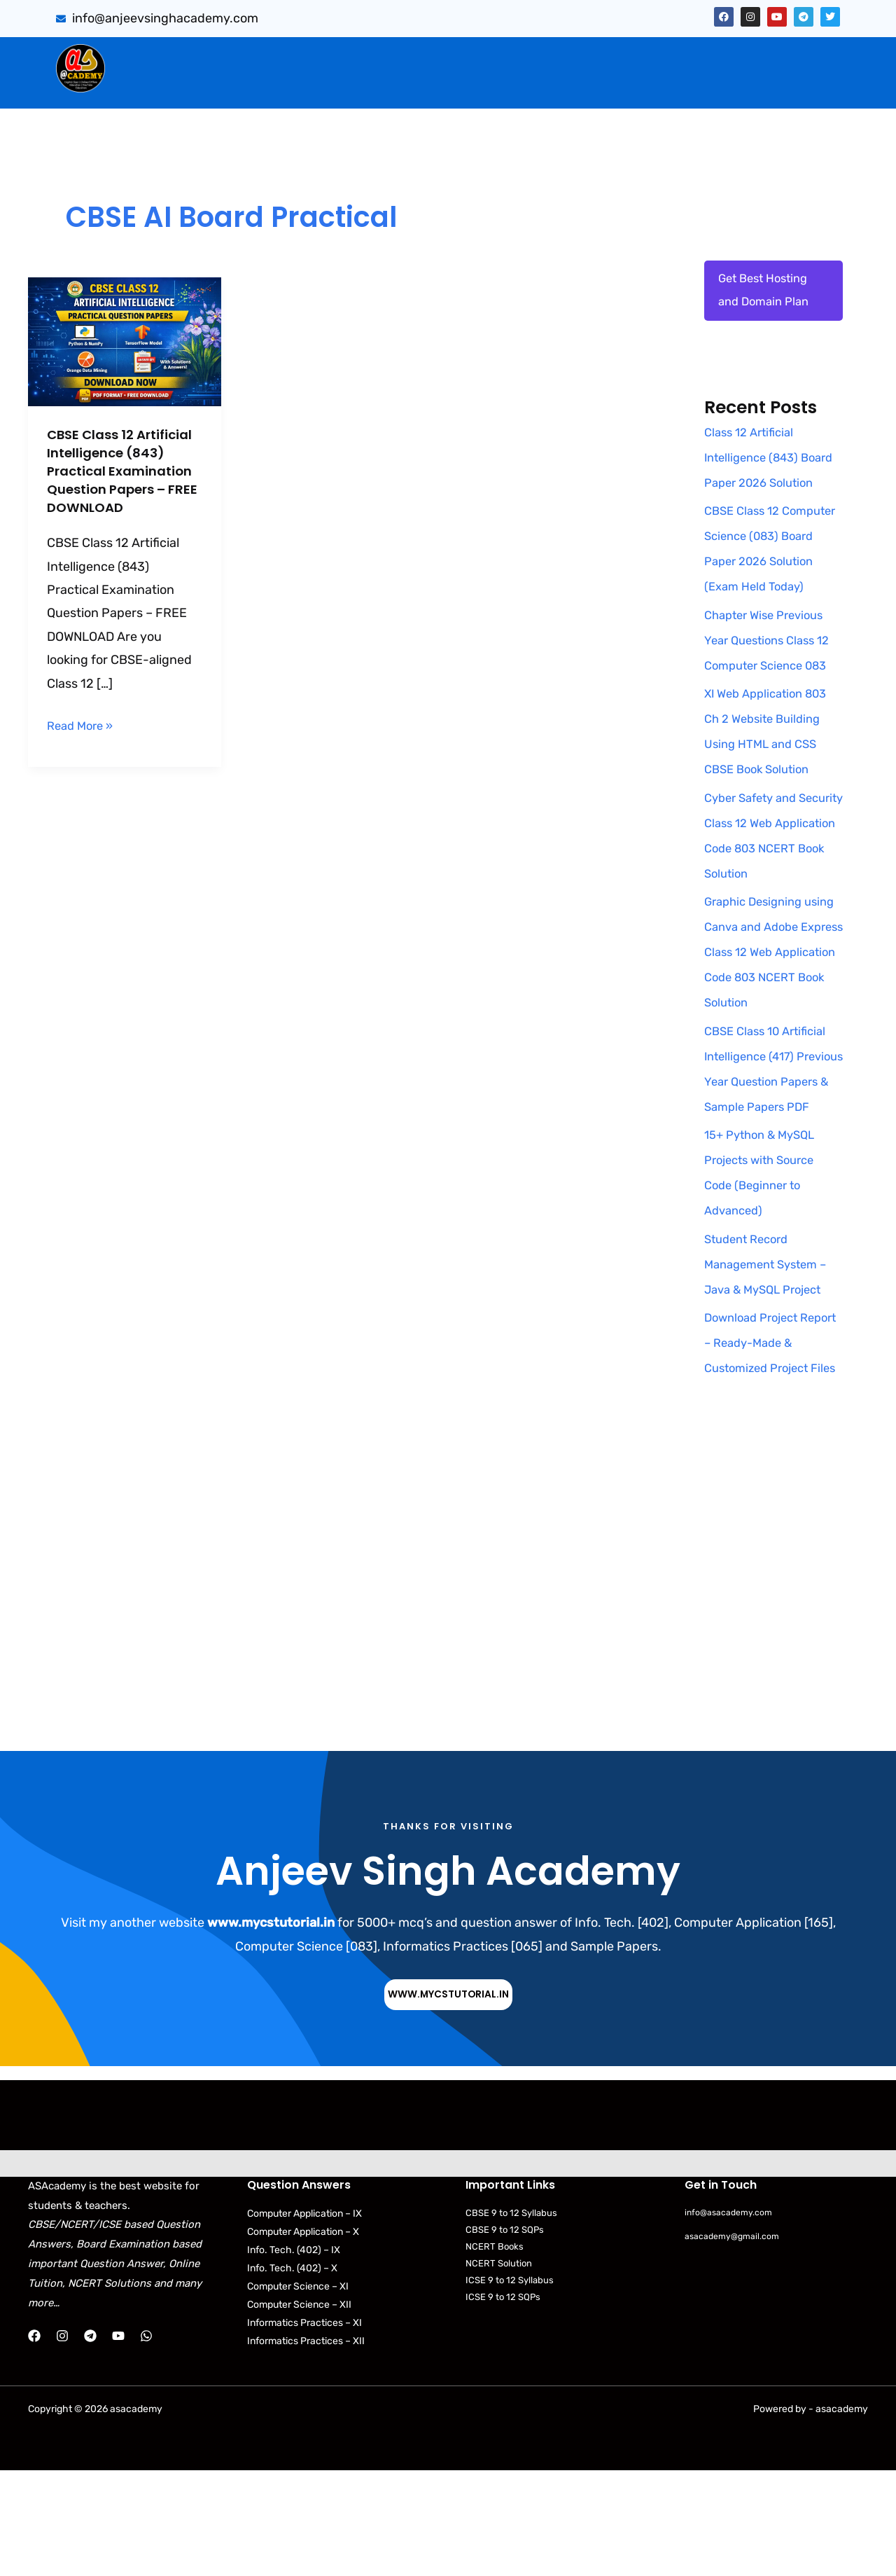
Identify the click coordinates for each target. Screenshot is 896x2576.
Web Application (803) (186, 85)
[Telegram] (90, 2442)
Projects (796, 57)
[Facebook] (34, 2442)
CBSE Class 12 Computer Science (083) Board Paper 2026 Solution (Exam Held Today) (764, 590)
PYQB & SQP (531, 57)
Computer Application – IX (304, 2319)
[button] (252, 57)
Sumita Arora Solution (249, 57)
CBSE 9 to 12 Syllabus (511, 2318)
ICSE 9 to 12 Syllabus (509, 2386)
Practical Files (309, 85)
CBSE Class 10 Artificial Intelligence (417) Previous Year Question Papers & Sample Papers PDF (771, 1136)
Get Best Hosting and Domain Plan (767, 292)
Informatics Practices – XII (306, 2447)
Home (147, 57)
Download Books (417, 85)
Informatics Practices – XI (304, 2429)
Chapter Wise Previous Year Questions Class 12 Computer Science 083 (772, 695)
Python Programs (697, 85)
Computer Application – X (303, 2337)
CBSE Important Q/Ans (403, 57)
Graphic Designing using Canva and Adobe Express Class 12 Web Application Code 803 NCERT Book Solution (773, 1006)
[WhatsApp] (146, 2442)
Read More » (83, 742)
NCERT (606, 85)
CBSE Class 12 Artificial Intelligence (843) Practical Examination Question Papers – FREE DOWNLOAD (120, 479)
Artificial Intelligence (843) (669, 57)
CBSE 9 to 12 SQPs (504, 2335)
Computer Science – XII (299, 2410)
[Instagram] (62, 2442)
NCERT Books (494, 2353)
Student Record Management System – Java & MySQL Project (771, 1344)
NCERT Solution (498, 2369)
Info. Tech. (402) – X (292, 2374)
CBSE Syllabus (528, 85)
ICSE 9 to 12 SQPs (502, 2403)
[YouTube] (118, 2442)
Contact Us (801, 85)
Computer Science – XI (298, 2392)
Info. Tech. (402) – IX (293, 2356)
